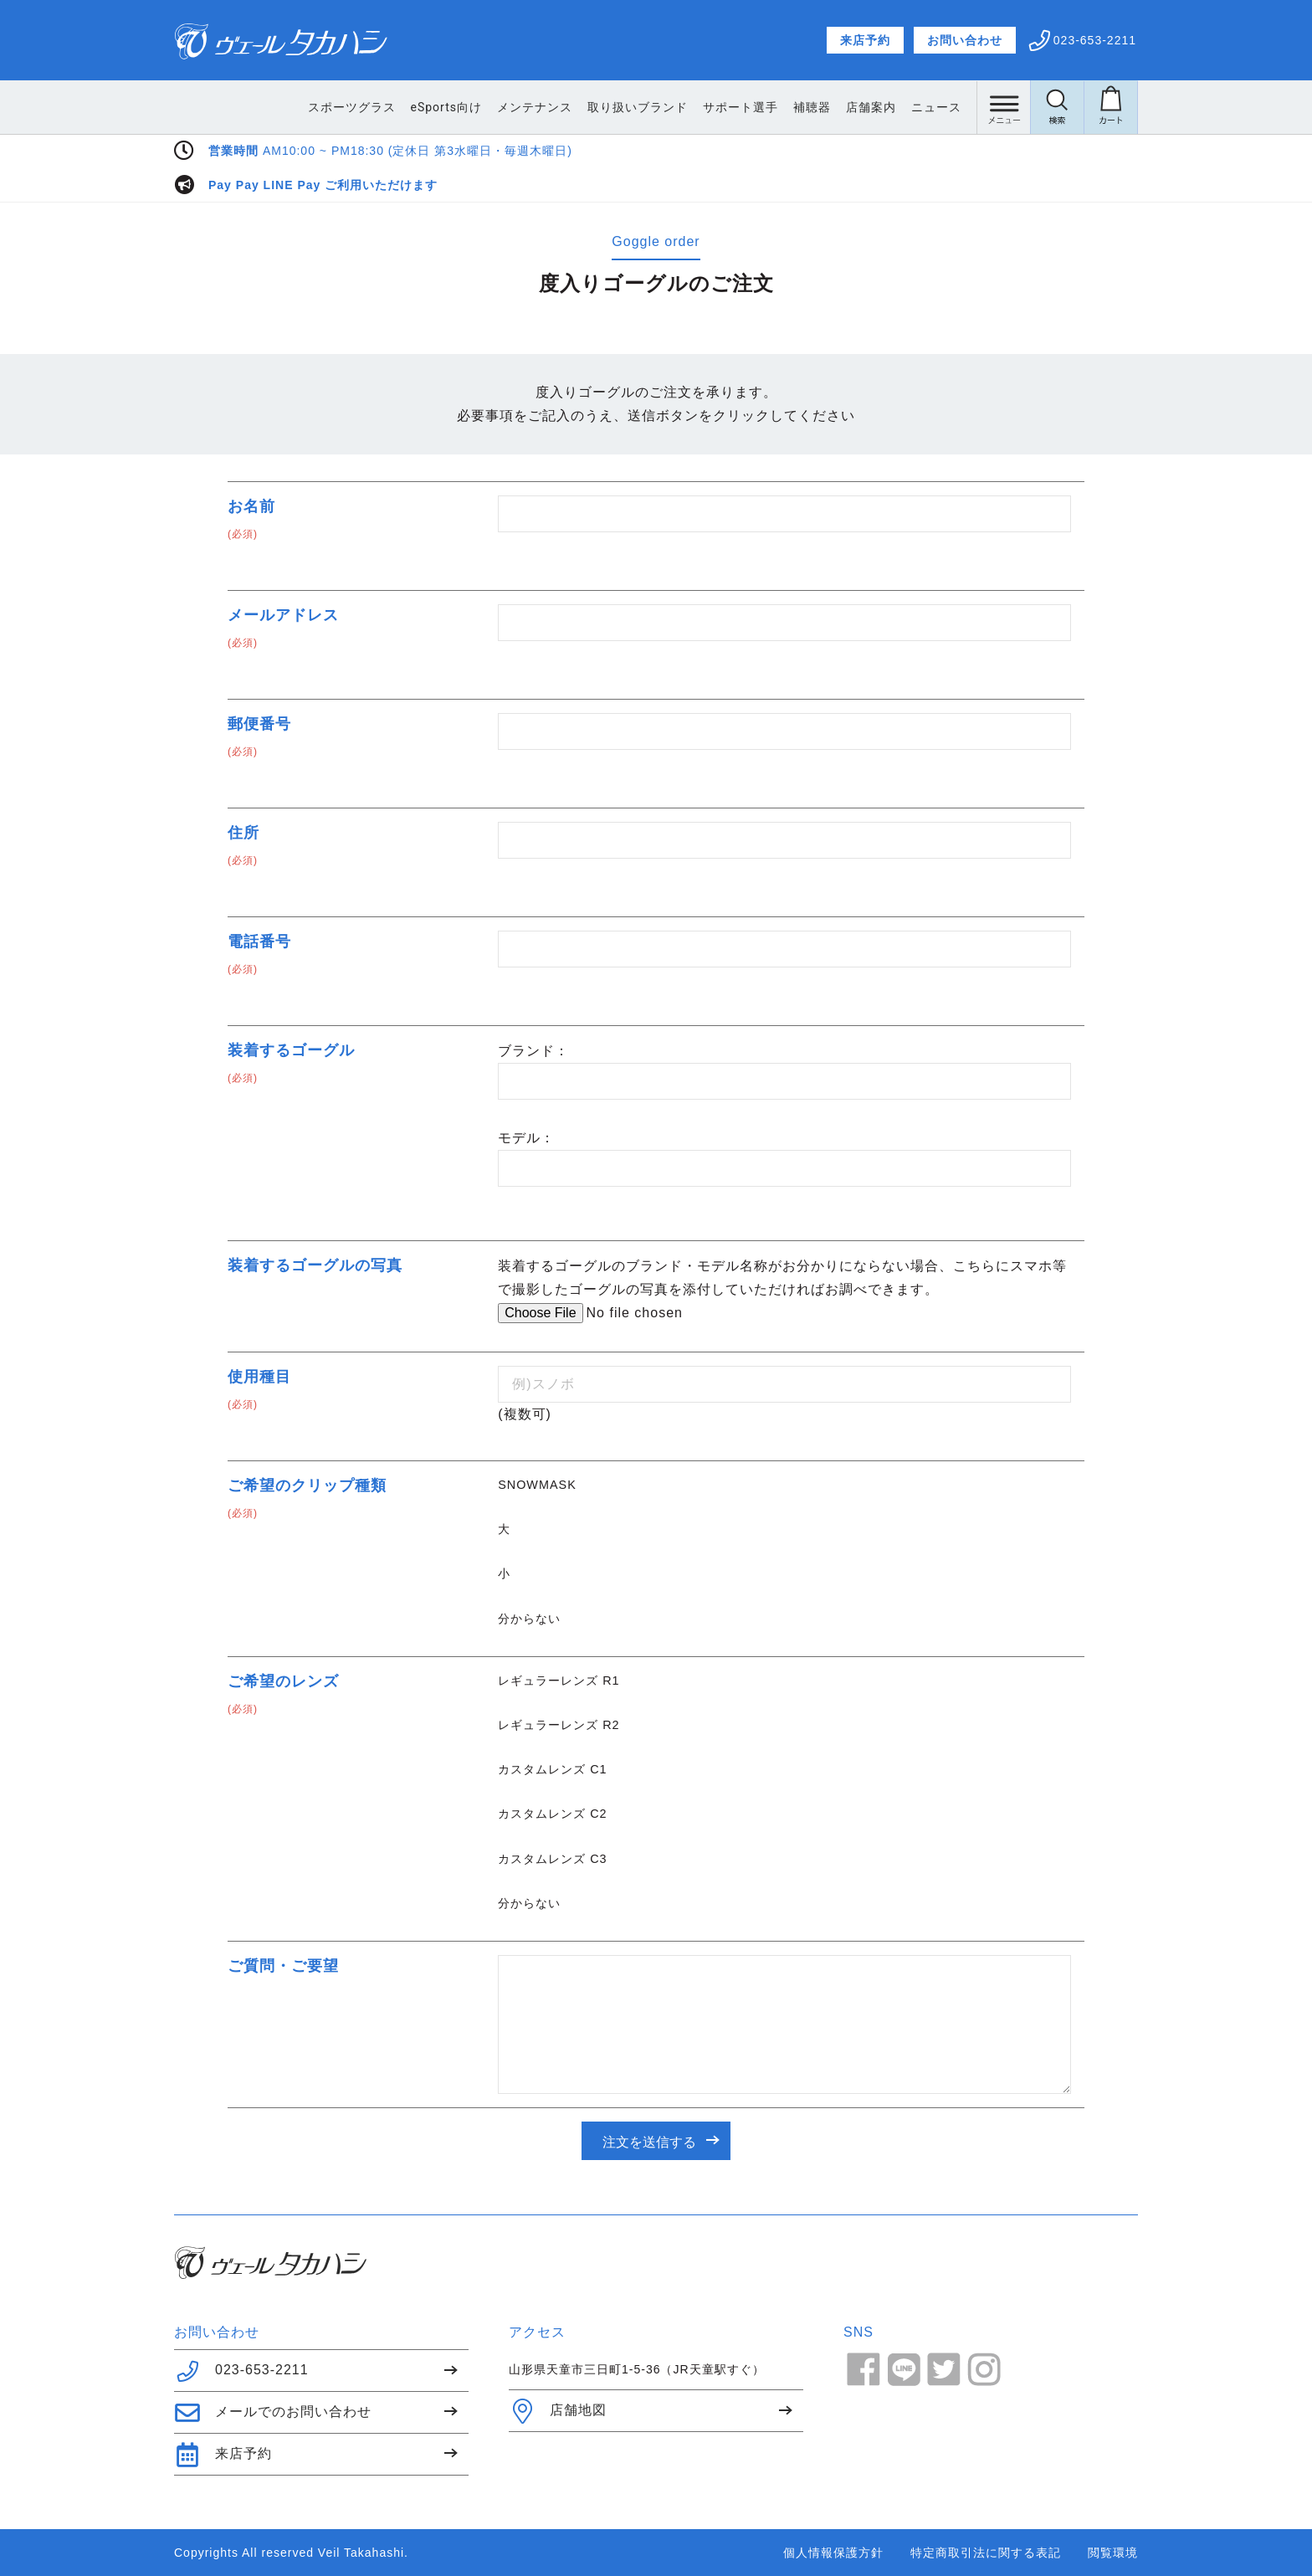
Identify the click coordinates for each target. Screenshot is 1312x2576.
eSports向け (446, 107)
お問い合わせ (964, 40)
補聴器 (812, 107)
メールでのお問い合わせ (273, 2412)
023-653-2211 (241, 2371)
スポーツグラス (352, 107)
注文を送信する (649, 2142)
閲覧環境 (1113, 2552)
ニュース (936, 107)
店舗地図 (558, 2411)
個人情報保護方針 (833, 2552)
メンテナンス (534, 107)
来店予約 (865, 40)
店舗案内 (871, 107)
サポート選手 (740, 107)
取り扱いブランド (637, 107)
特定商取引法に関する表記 (985, 2552)
